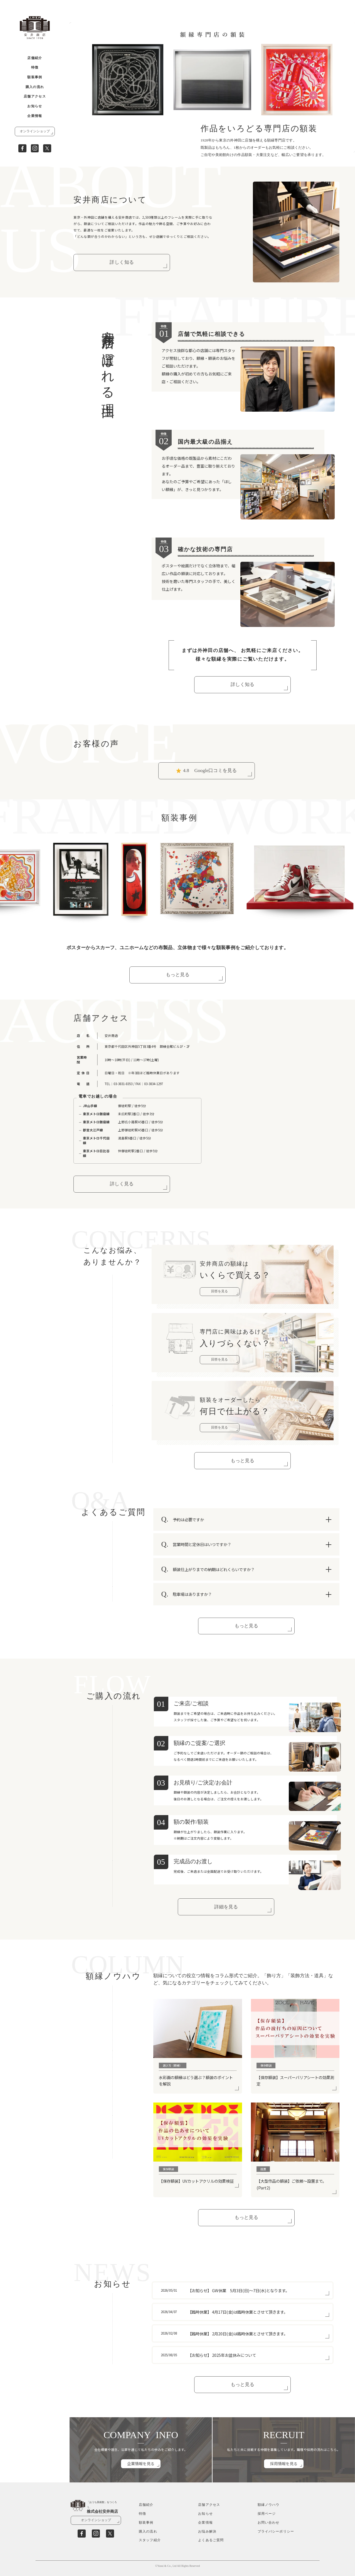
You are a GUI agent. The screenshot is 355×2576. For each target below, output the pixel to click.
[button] (79, 146)
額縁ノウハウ (269, 2505)
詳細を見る (226, 1907)
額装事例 (34, 77)
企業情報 (34, 116)
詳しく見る (122, 1183)
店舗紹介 (34, 58)
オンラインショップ (35, 131)
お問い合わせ (269, 2522)
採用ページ (267, 2514)
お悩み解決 (207, 2531)
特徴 (35, 67)
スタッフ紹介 (150, 2540)
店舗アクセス (35, 96)
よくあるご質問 (211, 2540)
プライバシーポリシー (276, 2531)
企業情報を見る (140, 2463)
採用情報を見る (283, 2463)
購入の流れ (35, 87)
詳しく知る (122, 262)
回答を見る (219, 1291)
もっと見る (177, 974)
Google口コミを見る (206, 770)
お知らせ (34, 106)
